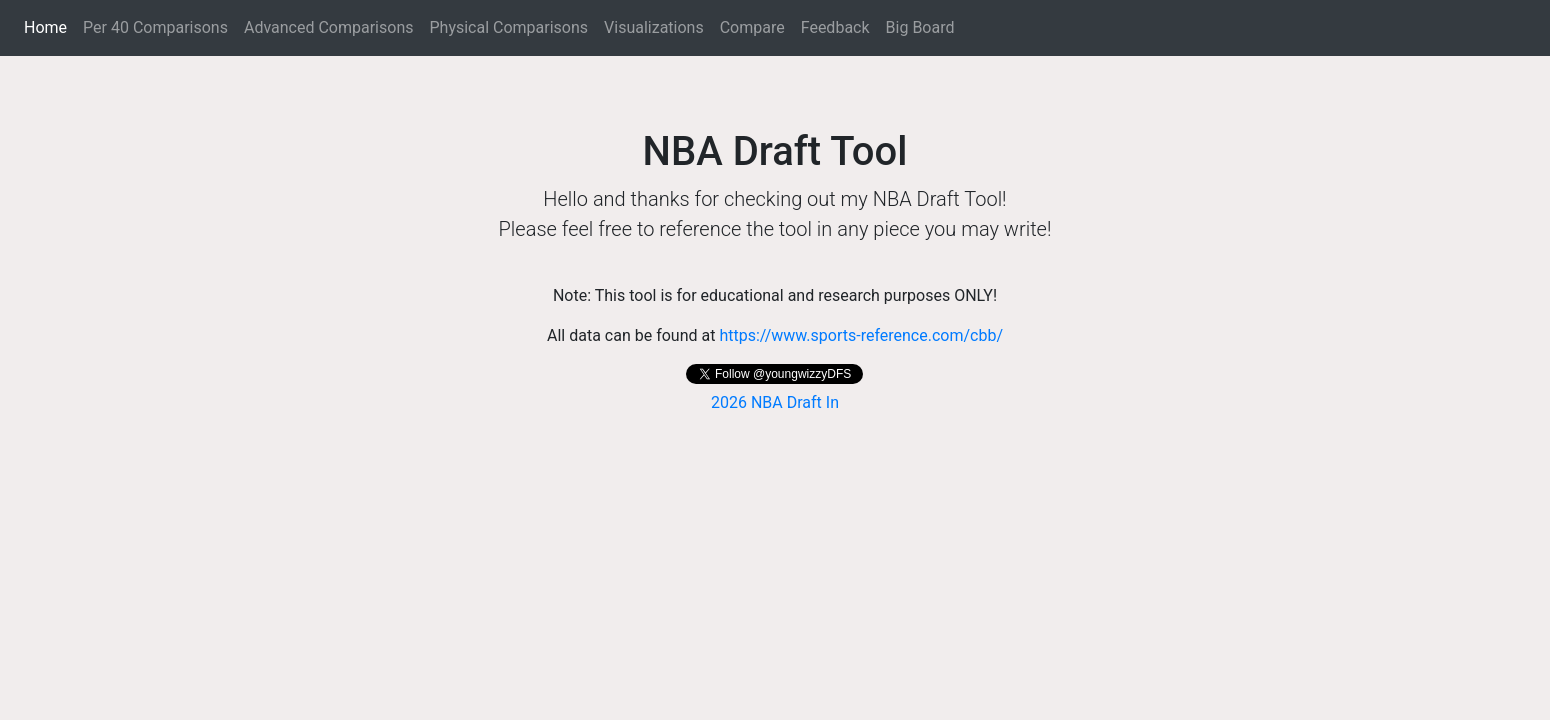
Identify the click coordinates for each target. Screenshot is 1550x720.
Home (49, 26)
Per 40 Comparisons (155, 27)
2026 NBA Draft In (775, 402)
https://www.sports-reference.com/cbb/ (861, 335)
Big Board (920, 27)
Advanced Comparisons (329, 27)
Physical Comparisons (508, 27)
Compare (752, 27)
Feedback (835, 27)
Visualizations (654, 27)
